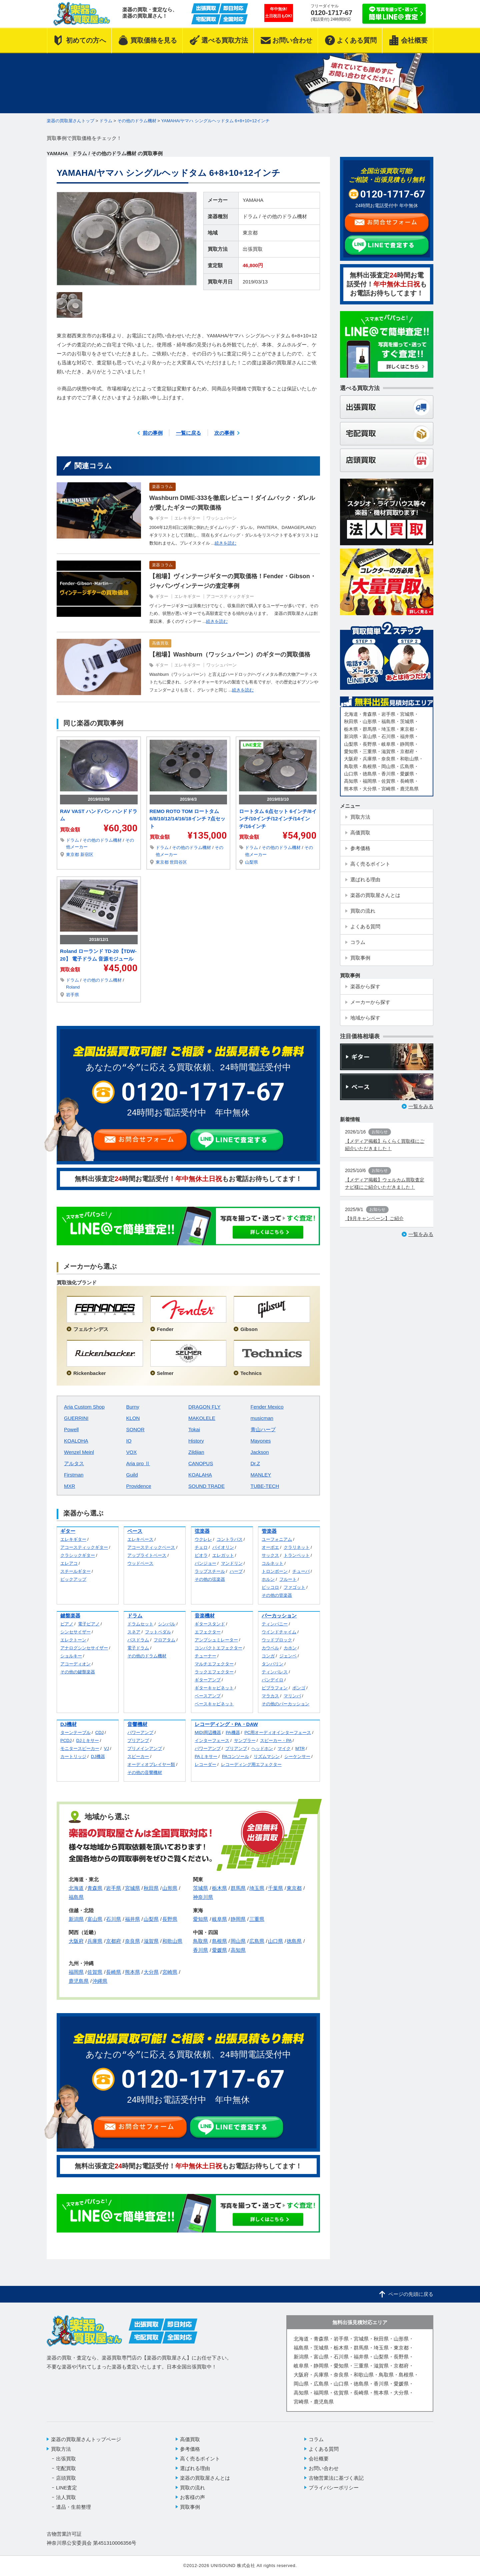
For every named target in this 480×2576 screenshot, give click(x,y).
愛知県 (200, 1919)
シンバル (166, 1623)
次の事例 (224, 433)
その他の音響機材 (144, 1772)
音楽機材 (205, 1615)
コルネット (272, 1563)
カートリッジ (73, 1756)
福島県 (76, 1897)
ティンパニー (275, 1623)
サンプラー (245, 1740)
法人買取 (66, 2497)
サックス (270, 1555)
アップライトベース (146, 1555)
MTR (300, 1748)
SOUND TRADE (206, 1486)
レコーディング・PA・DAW (226, 1724)
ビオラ (201, 1555)
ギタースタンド (210, 1623)
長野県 (169, 1919)
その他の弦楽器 (210, 1579)
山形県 (169, 1888)
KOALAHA (200, 1475)
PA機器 (233, 1732)
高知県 (238, 1950)
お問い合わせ (324, 2468)
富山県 (94, 1919)
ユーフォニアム (277, 1539)
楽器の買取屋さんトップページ (86, 2439)
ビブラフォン (275, 1687)
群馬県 (238, 1888)
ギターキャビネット (214, 1687)
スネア (133, 1631)
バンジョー (205, 1563)
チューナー (205, 1655)
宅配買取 (66, 2468)
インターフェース (212, 1740)
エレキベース (140, 1539)
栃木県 (219, 1888)
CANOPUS (200, 1463)
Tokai (194, 1429)
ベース (134, 1531)
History (196, 1441)
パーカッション (279, 1615)
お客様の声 (192, 2497)
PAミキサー (206, 1756)
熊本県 (132, 1972)
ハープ (236, 1571)
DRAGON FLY (204, 1407)
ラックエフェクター (214, 1671)
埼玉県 (256, 1888)
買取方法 (61, 2449)
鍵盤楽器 (70, 1615)
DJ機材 (68, 1724)
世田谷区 (178, 862)
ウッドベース (140, 1563)
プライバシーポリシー (334, 2487)
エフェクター (208, 1631)
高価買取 (160, 643)
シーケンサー (297, 1756)
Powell (71, 1429)
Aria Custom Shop (84, 1407)
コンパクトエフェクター (218, 1647)
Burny (132, 1407)
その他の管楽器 (277, 1595)
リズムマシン (267, 1756)
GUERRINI (76, 1418)
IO (129, 1441)
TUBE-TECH (265, 1486)
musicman (262, 1418)
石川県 (113, 1919)
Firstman (73, 1475)
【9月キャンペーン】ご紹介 (374, 1218)
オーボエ (270, 1547)
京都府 (113, 1941)
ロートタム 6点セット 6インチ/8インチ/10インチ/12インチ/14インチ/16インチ (278, 818)
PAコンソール (235, 1756)
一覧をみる (420, 1106)
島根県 (219, 1941)
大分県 (151, 1972)
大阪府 (76, 1941)
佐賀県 (94, 1972)
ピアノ (66, 1623)
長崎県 (113, 1972)
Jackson (260, 1452)
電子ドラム (138, 1647)
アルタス (74, 1463)
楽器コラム (162, 486)
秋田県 (151, 1888)
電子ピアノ (89, 1623)
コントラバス (230, 1539)
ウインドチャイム (279, 1631)
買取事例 (190, 2507)
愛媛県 (219, 1950)
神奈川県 (203, 1897)
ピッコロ (270, 1587)
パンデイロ (272, 1679)
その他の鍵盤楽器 (77, 1671)
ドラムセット (140, 1623)
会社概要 (319, 2458)
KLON (133, 1418)
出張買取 (253, 249)
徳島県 (294, 1941)
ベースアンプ (208, 1695)
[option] (127, 238)
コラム (316, 2439)
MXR (69, 1486)
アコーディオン (75, 1663)
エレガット (223, 1555)
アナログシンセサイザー (84, 1647)
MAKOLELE (201, 1418)
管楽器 (269, 1531)
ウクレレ (203, 1539)
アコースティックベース (151, 1547)
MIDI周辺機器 (208, 1732)
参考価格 (190, 2449)
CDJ (99, 1732)
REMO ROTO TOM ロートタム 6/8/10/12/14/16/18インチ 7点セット (188, 818)
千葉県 (275, 1888)
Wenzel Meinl (79, 1452)
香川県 (200, 1950)
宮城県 (132, 1888)
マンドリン (232, 1563)
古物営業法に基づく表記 (336, 2478)
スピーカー (138, 1756)
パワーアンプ (140, 1732)
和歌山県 (172, 1941)
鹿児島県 (79, 1981)
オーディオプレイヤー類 (151, 1764)
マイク (284, 1748)
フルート (288, 1579)
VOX (131, 1452)
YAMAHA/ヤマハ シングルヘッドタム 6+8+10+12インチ (215, 120)
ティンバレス (275, 1671)
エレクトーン (73, 1639)
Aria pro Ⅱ (138, 1463)
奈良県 (132, 1941)
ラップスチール (210, 1571)
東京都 (250, 232)
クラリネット (297, 1547)
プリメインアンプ (144, 1748)
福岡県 (76, 1972)
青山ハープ (263, 1429)
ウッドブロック (277, 1639)
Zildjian (196, 1452)
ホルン (268, 1579)
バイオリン (223, 1547)
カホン (290, 1647)
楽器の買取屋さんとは (205, 2478)
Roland (73, 987)
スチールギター (75, 1571)
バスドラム (138, 1639)
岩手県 (72, 994)
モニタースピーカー (79, 1748)
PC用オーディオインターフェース (277, 1732)
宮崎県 (169, 1972)
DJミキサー (87, 1740)
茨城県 (200, 1888)
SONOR (135, 1429)
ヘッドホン (262, 1748)
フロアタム (164, 1639)
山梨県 (251, 862)
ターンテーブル (75, 1732)
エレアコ (69, 1563)
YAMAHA (253, 200)
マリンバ (292, 1695)
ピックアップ (73, 1579)
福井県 (132, 1919)
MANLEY (261, 1475)
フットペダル (158, 1631)
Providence (138, 1486)
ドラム (250, 216)
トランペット (297, 1555)
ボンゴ (298, 1687)
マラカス (270, 1695)
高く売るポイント (200, 2458)
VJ (106, 1748)
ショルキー (71, 1655)
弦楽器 (202, 1531)
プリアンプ (138, 1740)
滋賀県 (151, 1941)
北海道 (76, 1888)
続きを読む (225, 543)
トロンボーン (275, 1571)
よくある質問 (324, 2449)
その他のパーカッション (285, 1703)
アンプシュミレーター (216, 1639)
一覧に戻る (188, 433)
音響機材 (137, 1724)
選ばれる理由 (195, 2468)
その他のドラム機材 (284, 216)
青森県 (94, 1888)
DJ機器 (98, 1756)
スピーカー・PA (275, 1740)
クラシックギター (77, 1555)
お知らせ (380, 1131)
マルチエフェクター (214, 1663)
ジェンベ (288, 1655)
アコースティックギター (230, 596)
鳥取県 (200, 1941)
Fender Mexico (267, 1407)
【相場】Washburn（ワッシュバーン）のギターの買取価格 (229, 654)
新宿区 (86, 854)
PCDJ (66, 1740)
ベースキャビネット (214, 1703)
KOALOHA (76, 1441)
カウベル (270, 1647)
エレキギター (187, 518)
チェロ (201, 1547)
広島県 (256, 1941)
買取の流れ (192, 2487)
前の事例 (153, 433)
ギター (161, 518)
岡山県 (238, 1941)
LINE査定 (252, 744)
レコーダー (205, 1764)
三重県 (256, 1919)
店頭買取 (66, 2478)
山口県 (275, 1941)
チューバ (301, 1571)
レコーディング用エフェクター (251, 1764)
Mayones (261, 1441)
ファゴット (294, 1587)
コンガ (268, 1655)
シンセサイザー (75, 1631)
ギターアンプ (208, 1679)
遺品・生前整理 (73, 2507)
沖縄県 (99, 1981)
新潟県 (76, 1919)
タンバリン (272, 1663)
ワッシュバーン (221, 518)
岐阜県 (219, 1919)
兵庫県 (94, 1941)
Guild (132, 1475)
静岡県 (238, 1919)
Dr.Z (255, 1463)
